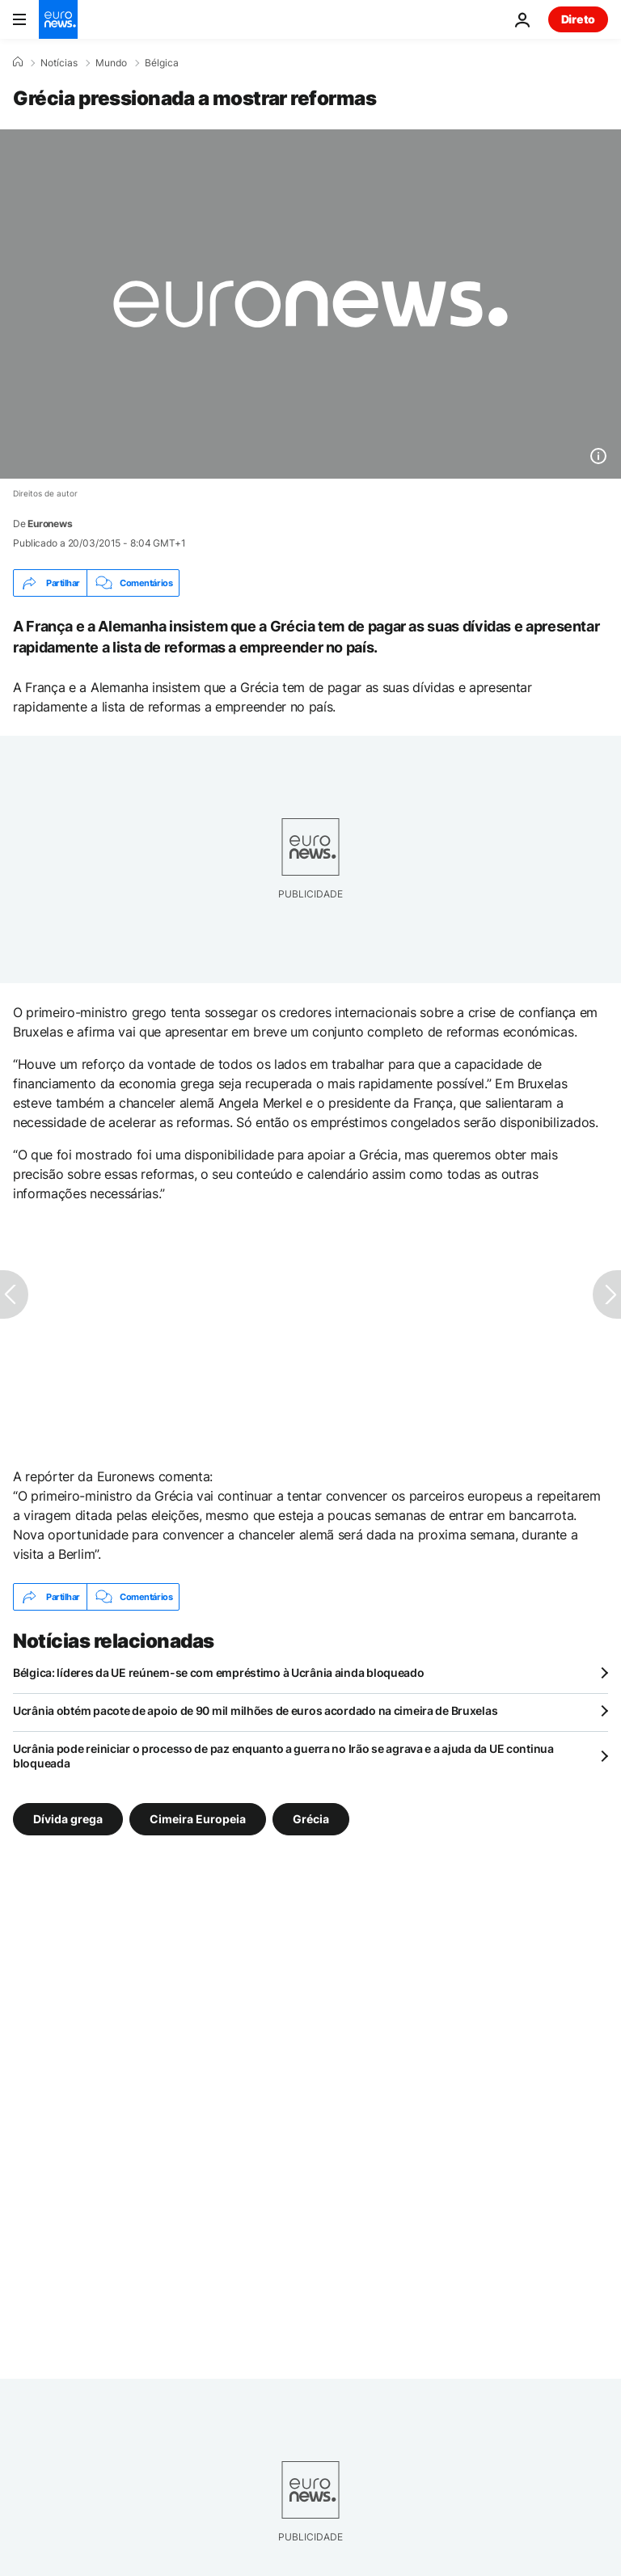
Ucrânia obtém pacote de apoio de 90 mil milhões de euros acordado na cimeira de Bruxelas (255, 1710)
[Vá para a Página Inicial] (58, 19)
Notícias (59, 63)
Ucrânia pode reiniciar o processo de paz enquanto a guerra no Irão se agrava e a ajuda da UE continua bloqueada (283, 1756)
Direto (578, 19)
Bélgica (162, 63)
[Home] (18, 62)
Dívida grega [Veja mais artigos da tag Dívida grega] (68, 1819)
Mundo (111, 63)
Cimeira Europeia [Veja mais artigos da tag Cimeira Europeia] (198, 1819)
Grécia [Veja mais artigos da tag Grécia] (311, 1819)
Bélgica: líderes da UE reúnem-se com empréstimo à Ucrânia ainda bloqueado (219, 1672)
